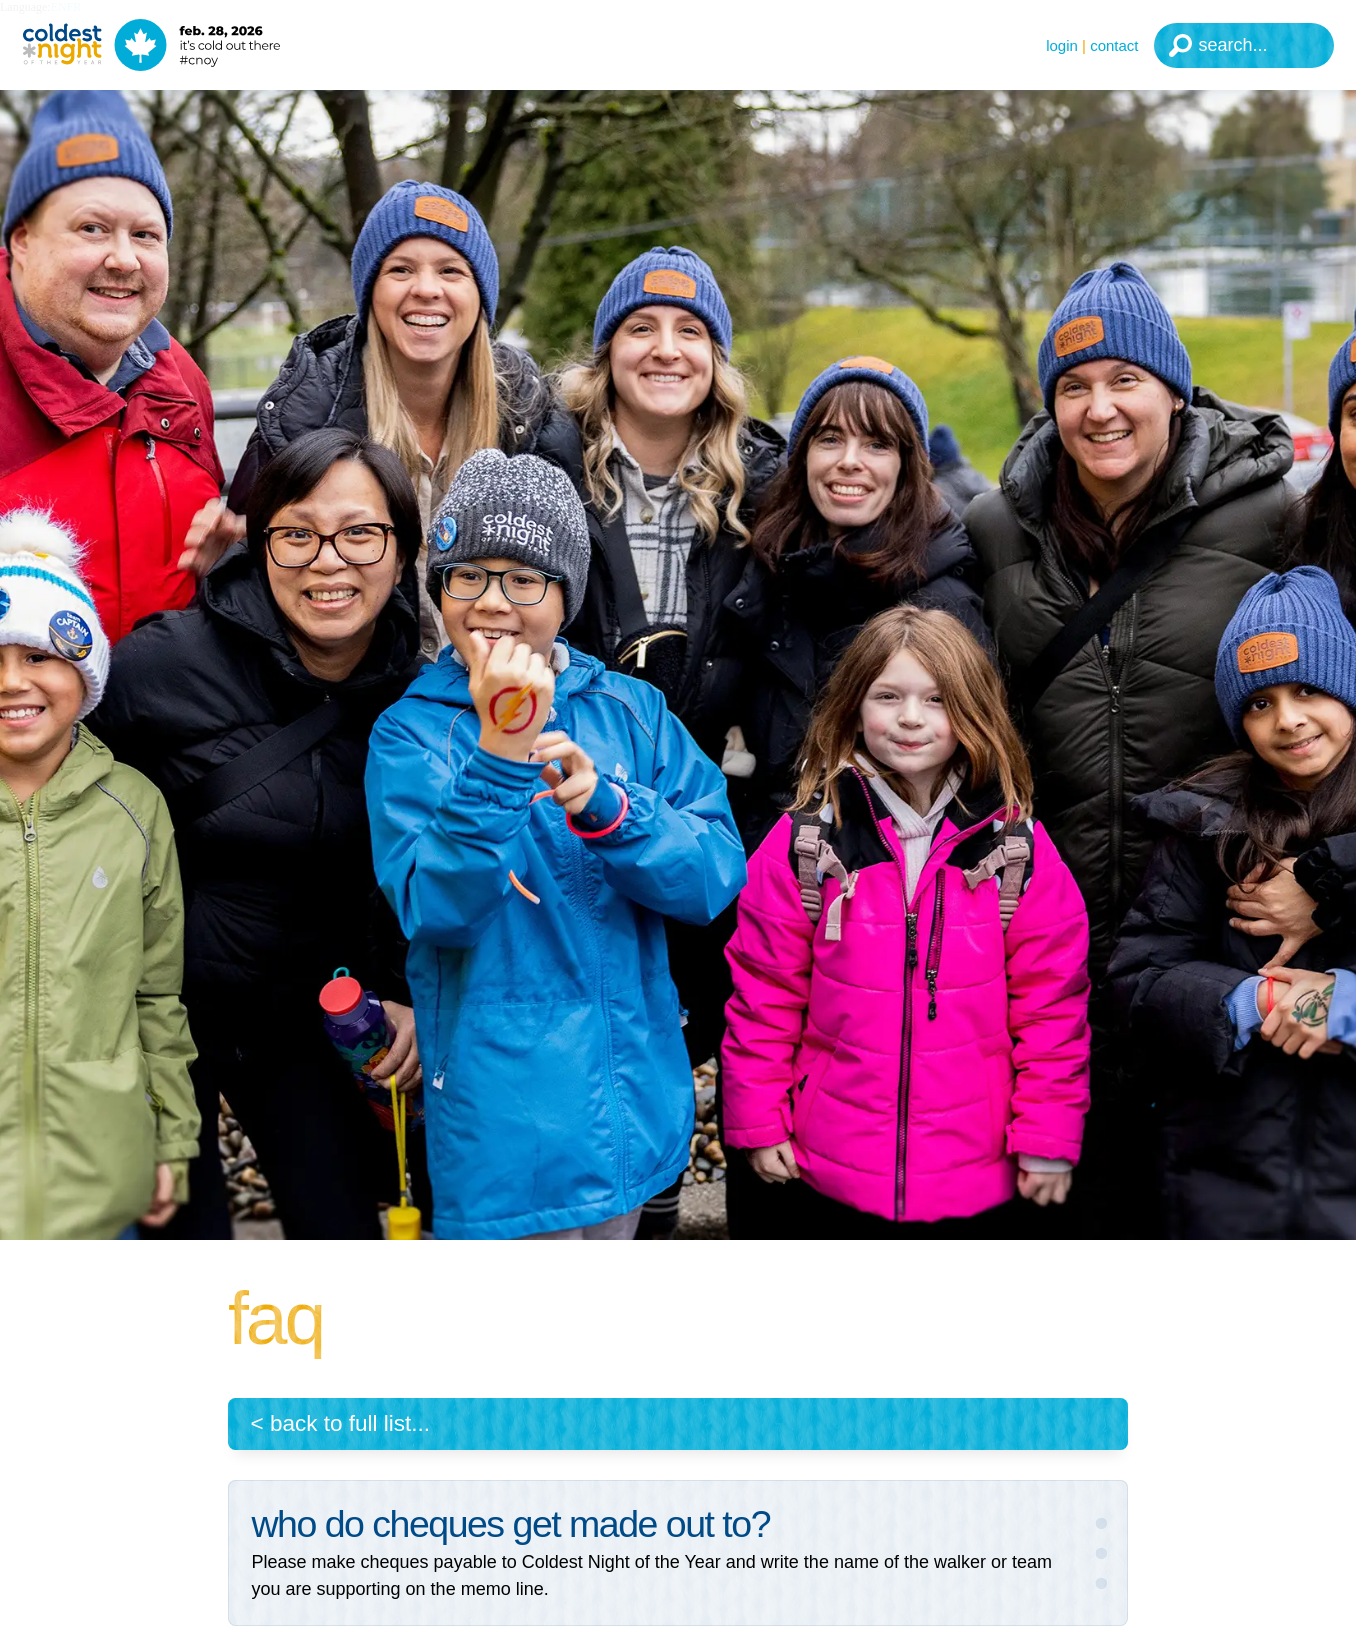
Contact (1114, 45)
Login (1062, 45)
